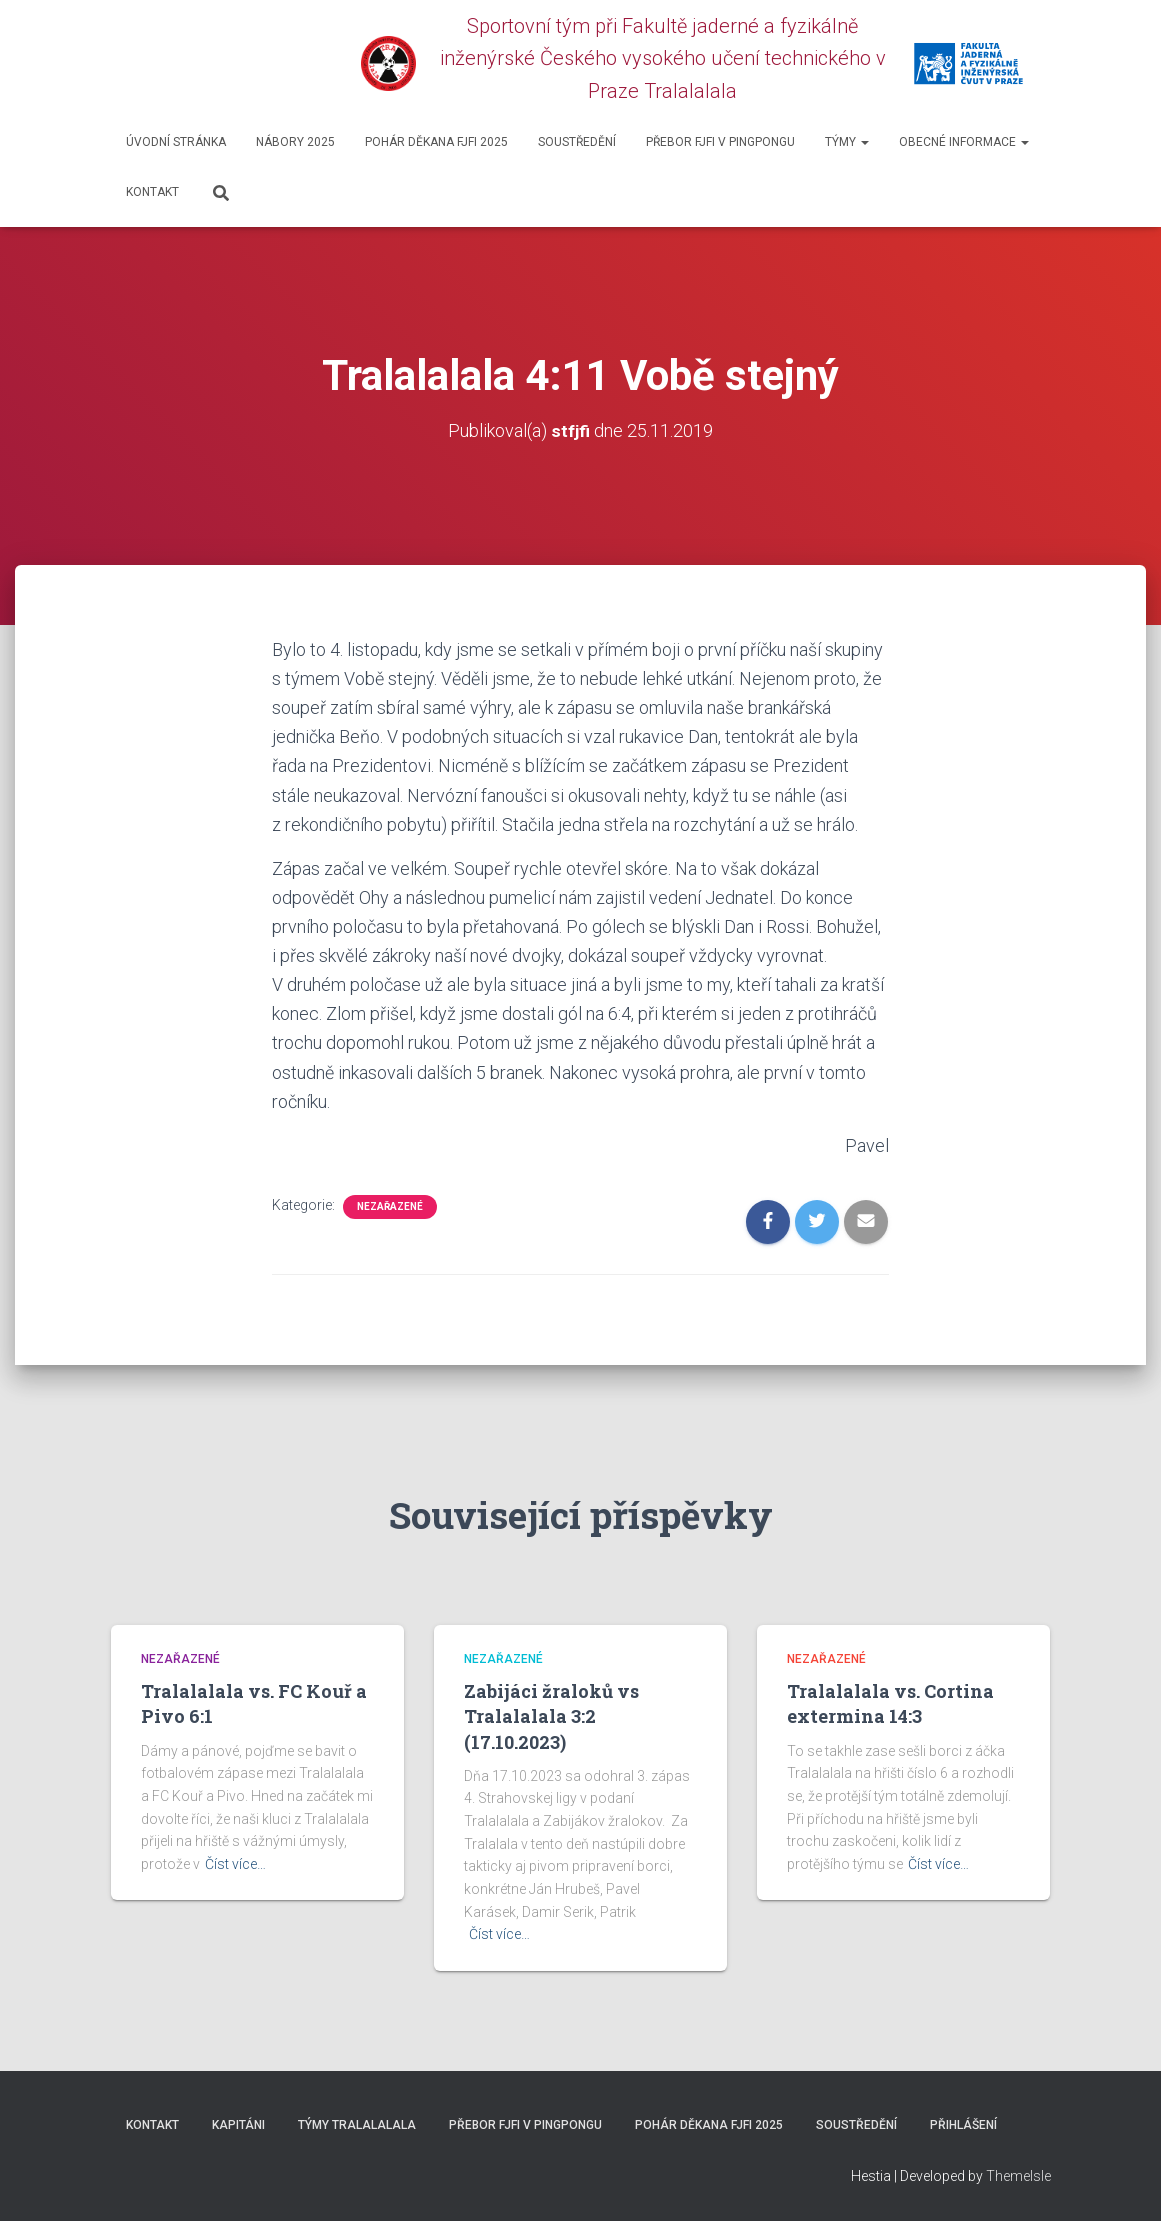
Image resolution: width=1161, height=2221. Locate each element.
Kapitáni (238, 2125)
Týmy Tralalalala (357, 2125)
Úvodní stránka (176, 142)
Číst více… (235, 1864)
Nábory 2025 (295, 142)
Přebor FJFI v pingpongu (720, 142)
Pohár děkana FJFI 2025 (436, 142)
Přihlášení (963, 2125)
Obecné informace (964, 142)
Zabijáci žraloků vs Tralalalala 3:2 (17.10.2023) (551, 1716)
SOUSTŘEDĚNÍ (577, 142)
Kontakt (152, 192)
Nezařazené (390, 1206)
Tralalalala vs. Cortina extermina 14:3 (890, 1703)
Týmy (847, 142)
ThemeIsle (1018, 2176)
